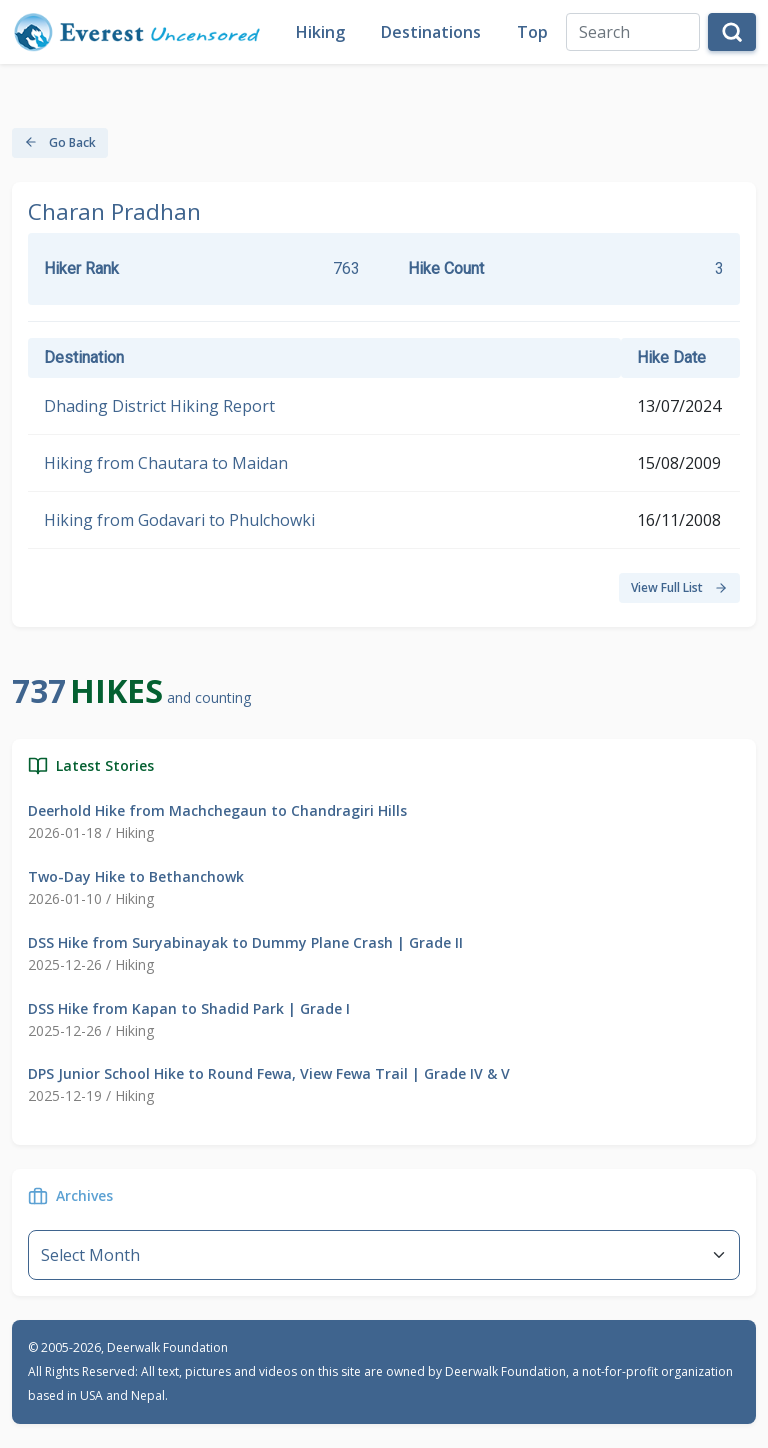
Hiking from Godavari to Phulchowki (179, 520)
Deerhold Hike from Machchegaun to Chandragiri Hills (217, 810)
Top (532, 32)
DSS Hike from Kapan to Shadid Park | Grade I (189, 1008)
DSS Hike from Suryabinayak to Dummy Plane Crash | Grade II (245, 942)
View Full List (679, 587)
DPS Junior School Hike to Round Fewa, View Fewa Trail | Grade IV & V (269, 1073)
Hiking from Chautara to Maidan (166, 463)
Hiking (320, 32)
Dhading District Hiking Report (159, 406)
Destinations (431, 32)
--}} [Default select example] (384, 1255)
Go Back (60, 142)
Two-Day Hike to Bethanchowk (136, 876)
